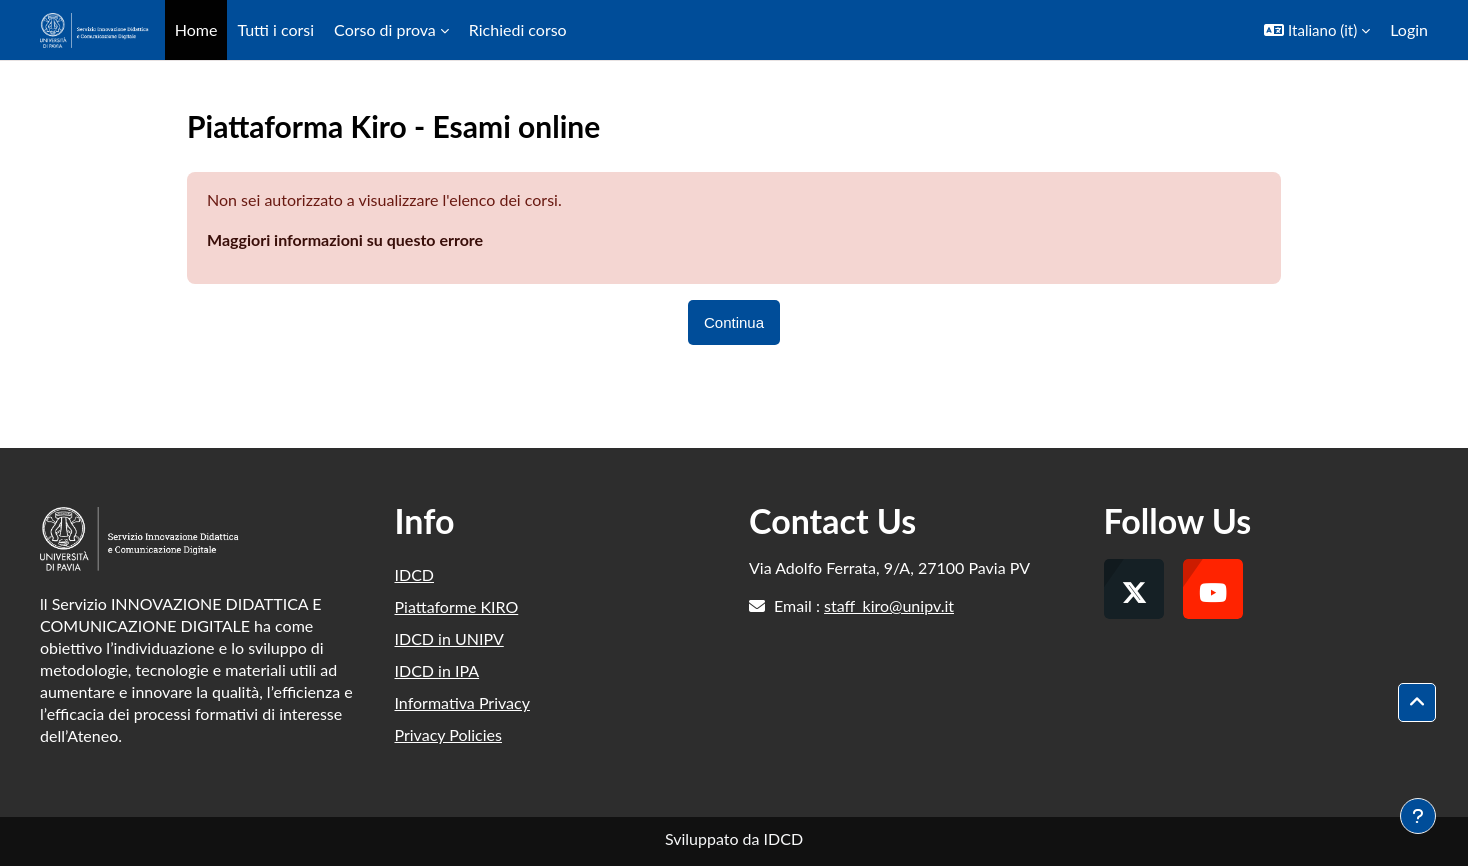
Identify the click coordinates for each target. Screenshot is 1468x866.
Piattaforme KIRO (457, 606)
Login (1409, 29)
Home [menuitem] (196, 29)
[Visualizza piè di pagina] (1418, 816)
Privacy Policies (448, 734)
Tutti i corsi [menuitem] (275, 29)
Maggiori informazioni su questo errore (345, 239)
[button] (1317, 30)
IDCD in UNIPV (449, 638)
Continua (734, 322)
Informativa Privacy (462, 702)
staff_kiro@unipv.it (889, 605)
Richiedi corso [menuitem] (518, 29)
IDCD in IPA (437, 670)
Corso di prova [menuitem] (385, 29)
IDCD (415, 574)
